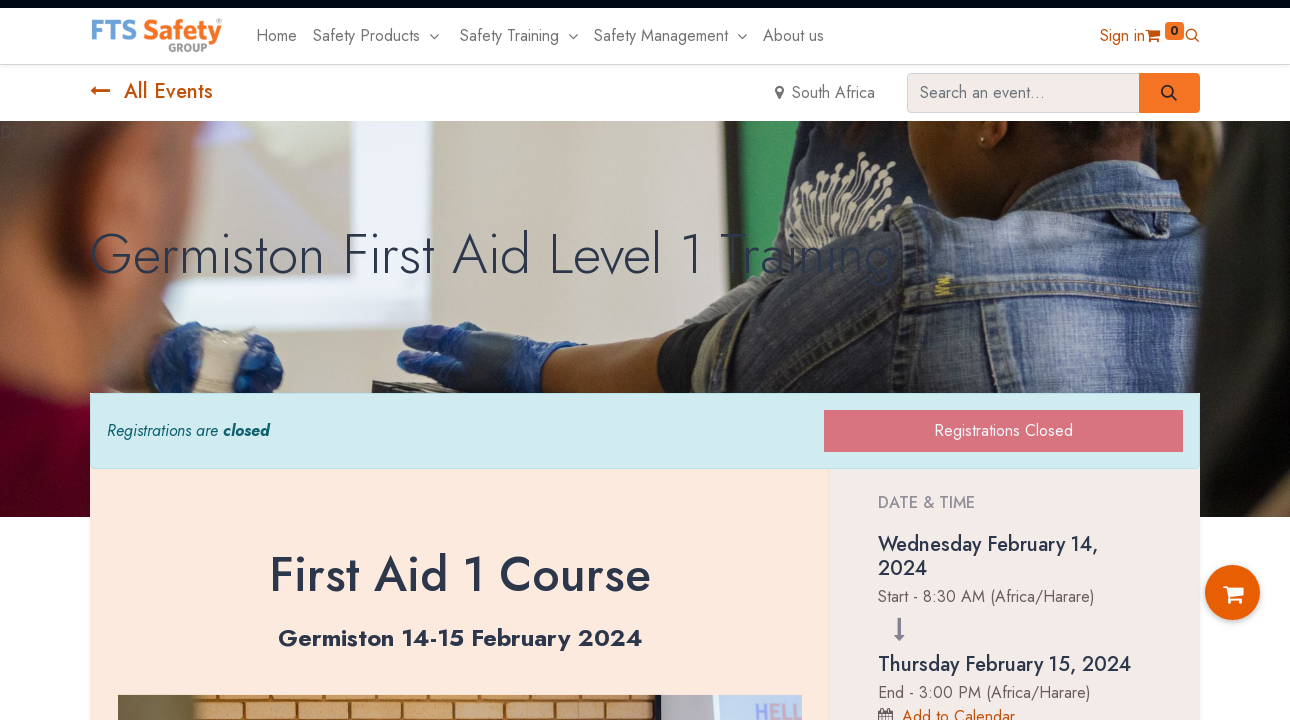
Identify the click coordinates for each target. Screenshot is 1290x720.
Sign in (1122, 35)
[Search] (1169, 93)
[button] (1192, 35)
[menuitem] (276, 36)
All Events (151, 91)
